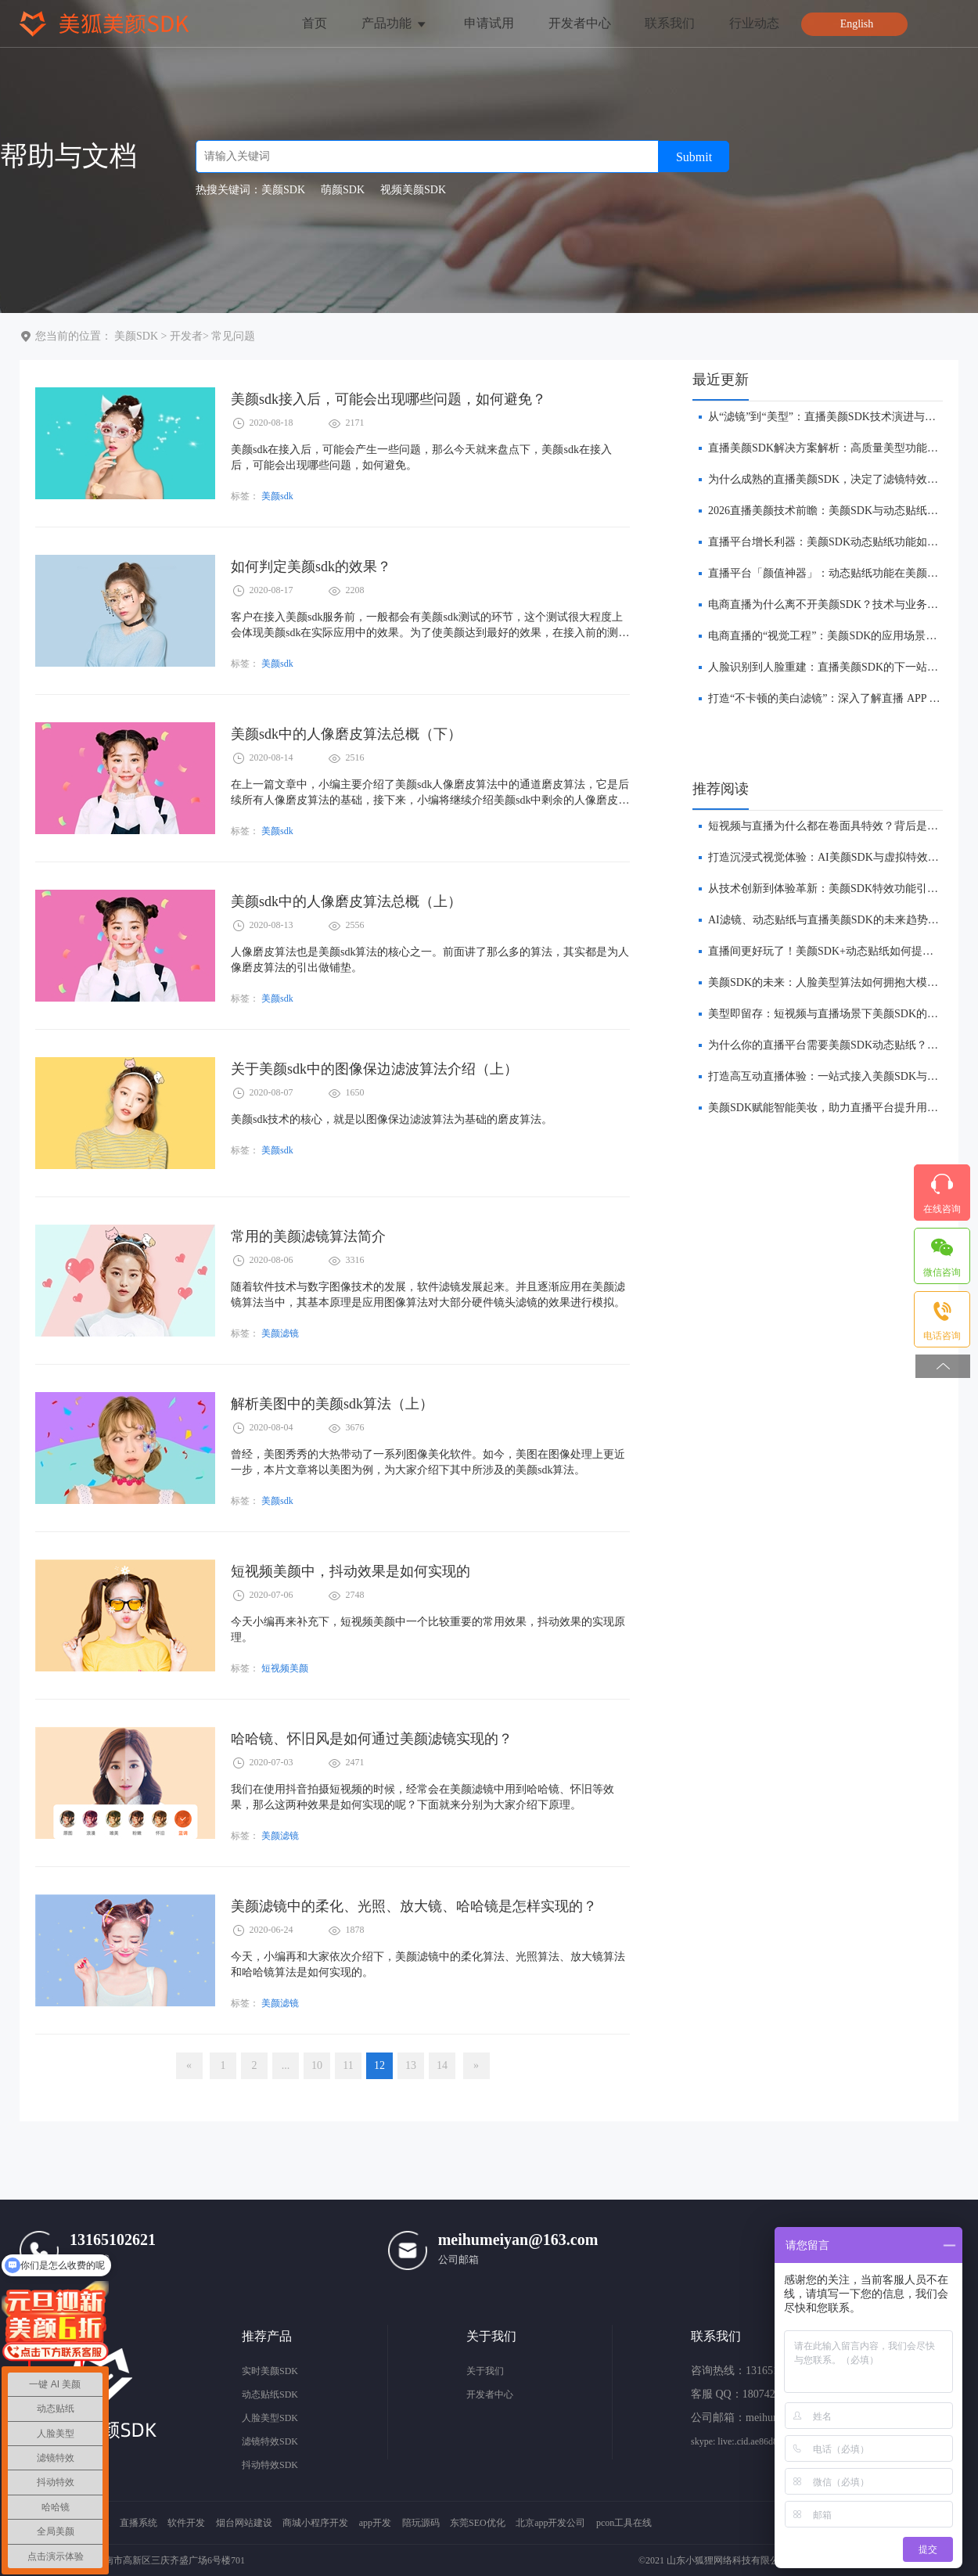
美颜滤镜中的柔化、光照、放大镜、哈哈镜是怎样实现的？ (414, 1906)
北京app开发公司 (550, 2522)
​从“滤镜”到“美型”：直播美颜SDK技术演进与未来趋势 (838, 417)
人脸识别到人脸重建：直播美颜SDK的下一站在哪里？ (839, 667)
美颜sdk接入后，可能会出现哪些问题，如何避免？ (388, 399)
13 (410, 2065)
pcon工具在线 (624, 2522)
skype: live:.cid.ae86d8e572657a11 (757, 2441)
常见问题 (233, 336)
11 (348, 2065)
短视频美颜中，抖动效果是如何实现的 (350, 1571)
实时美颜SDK (270, 2371)
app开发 (375, 2522)
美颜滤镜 (280, 1333)
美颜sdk (277, 496)
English (856, 24)
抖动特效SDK (270, 2464)
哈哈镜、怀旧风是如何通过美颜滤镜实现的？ (371, 1739)
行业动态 (754, 23)
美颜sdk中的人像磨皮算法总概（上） (346, 901)
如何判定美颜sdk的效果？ (311, 566)
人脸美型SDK (270, 2417)
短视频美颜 (284, 1668)
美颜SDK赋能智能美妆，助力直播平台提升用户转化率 (839, 1108)
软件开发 (186, 2522)
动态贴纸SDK (270, 2394)
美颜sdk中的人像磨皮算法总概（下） (346, 734)
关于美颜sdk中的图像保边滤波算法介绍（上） (374, 1069)
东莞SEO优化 (477, 2522)
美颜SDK (136, 336)
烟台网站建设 (244, 2522)
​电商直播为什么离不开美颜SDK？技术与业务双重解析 (839, 604)
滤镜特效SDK (270, 2441)
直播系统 (138, 2522)
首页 (314, 23)
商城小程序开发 (315, 2522)
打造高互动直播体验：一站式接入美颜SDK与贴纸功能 (839, 1076)
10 (316, 2065)
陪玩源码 (421, 2522)
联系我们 (670, 23)
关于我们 (485, 2371)
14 (442, 2065)
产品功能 (394, 23)
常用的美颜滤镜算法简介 (308, 1236)
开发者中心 (579, 23)
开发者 (186, 336)
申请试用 (489, 23)
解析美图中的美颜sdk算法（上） (332, 1404)
